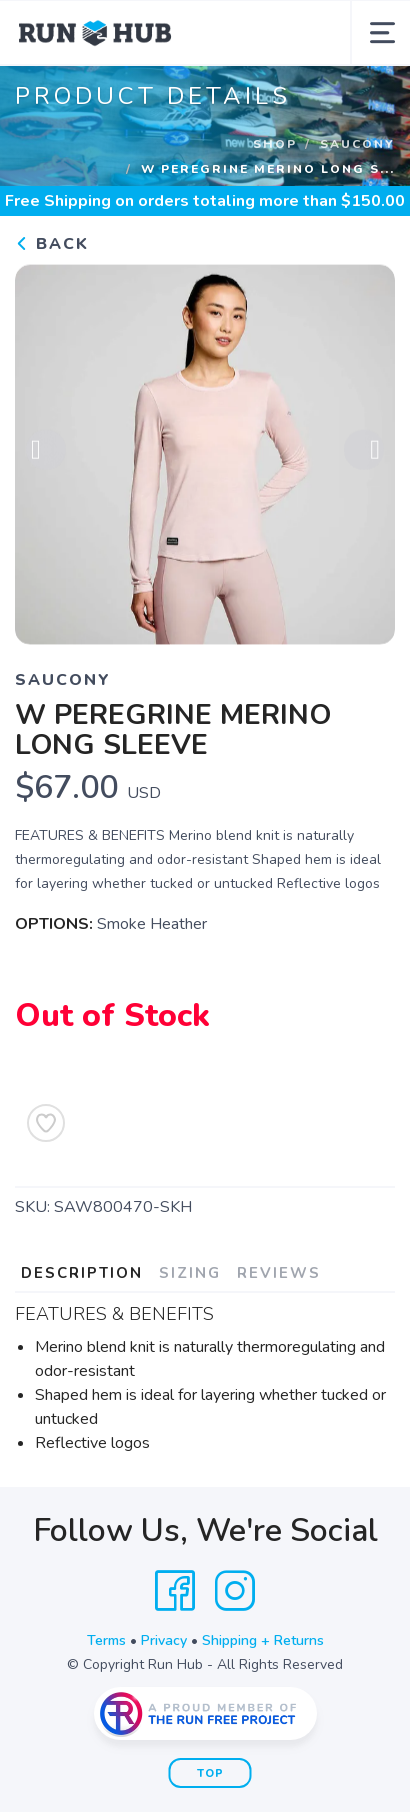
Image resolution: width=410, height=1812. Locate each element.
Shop (275, 144)
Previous (46, 451)
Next (364, 451)
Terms (106, 1640)
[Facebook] (175, 1591)
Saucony (357, 144)
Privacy (164, 1640)
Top (210, 1773)
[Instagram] (235, 1591)
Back (52, 244)
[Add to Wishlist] (46, 1123)
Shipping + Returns (263, 1640)
